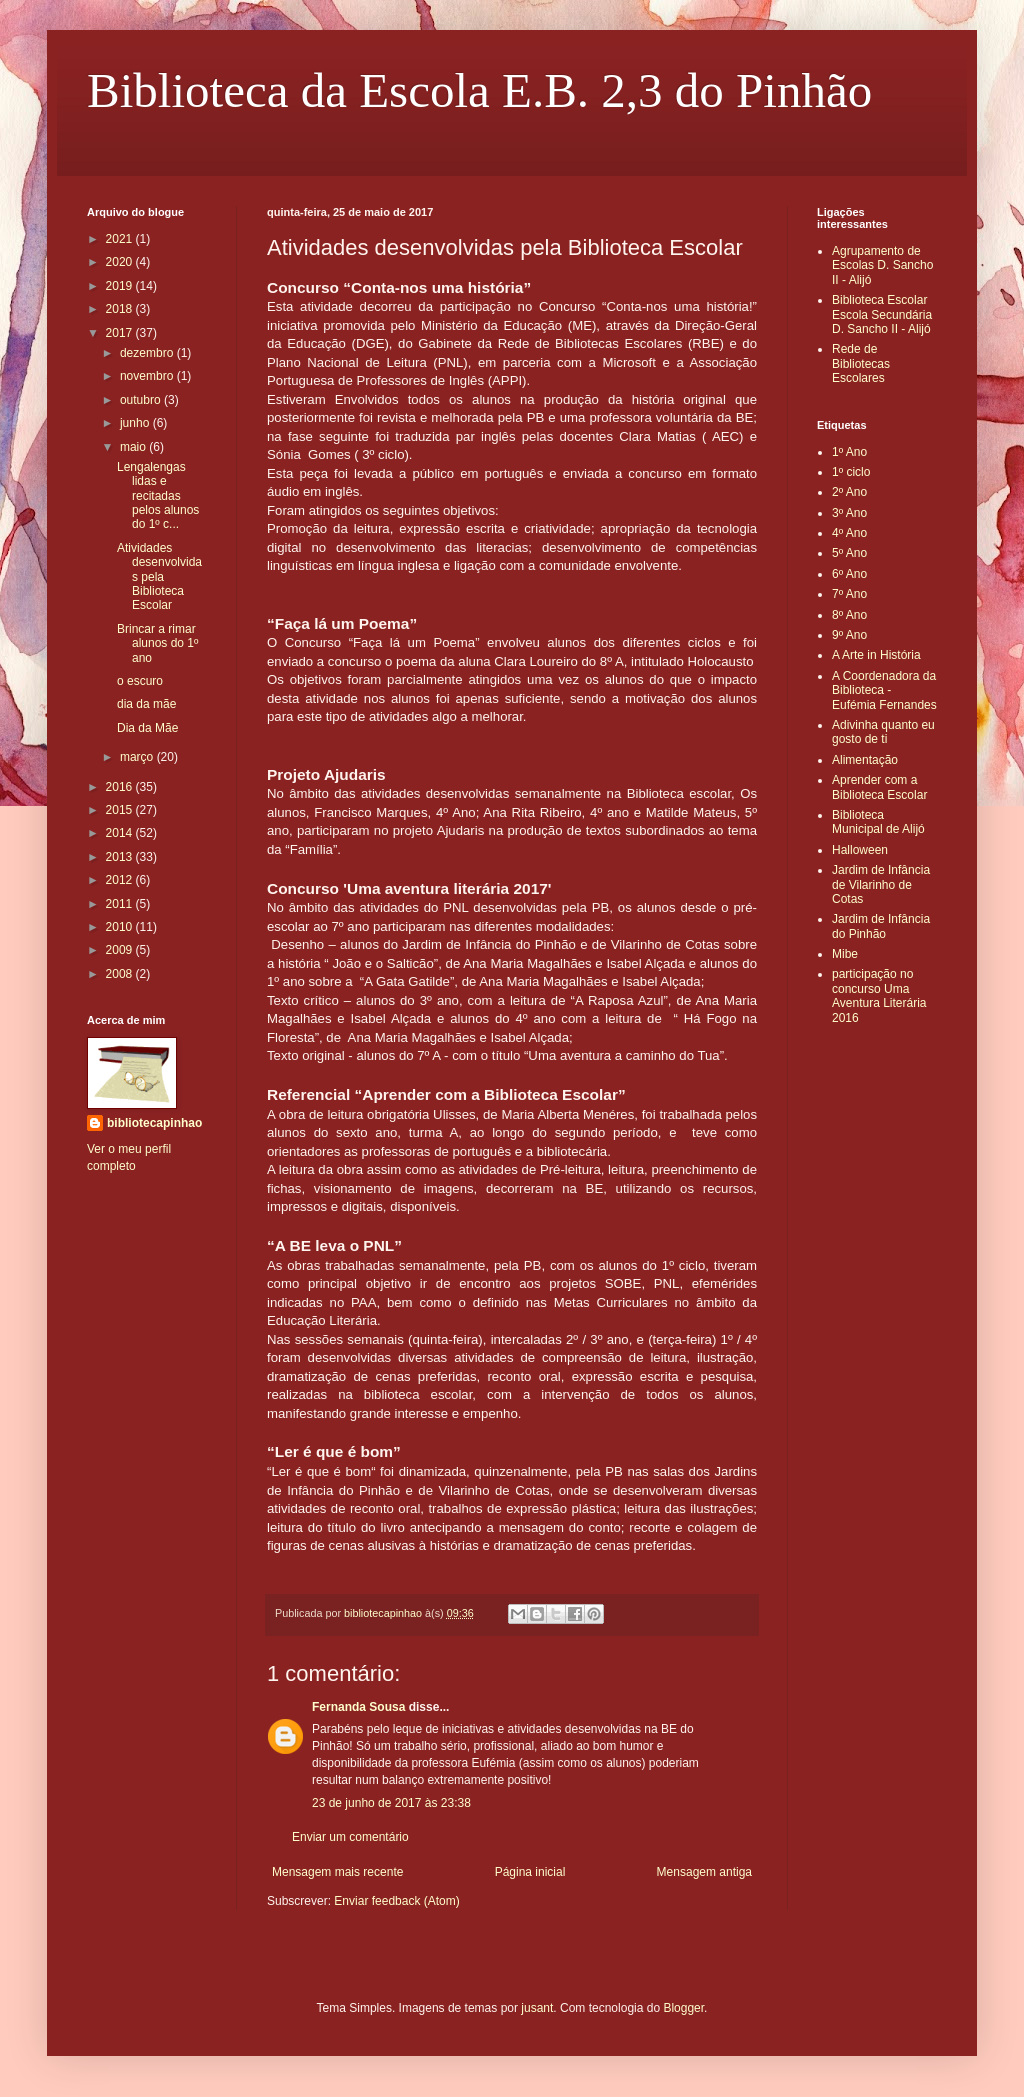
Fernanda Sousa (358, 1707)
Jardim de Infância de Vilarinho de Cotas (881, 884)
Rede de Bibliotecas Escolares (861, 363)
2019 (121, 286)
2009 (121, 950)
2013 (121, 857)
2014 (121, 833)
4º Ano (849, 533)
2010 (121, 927)
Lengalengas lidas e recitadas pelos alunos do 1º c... (158, 496)
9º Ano (849, 635)
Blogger (683, 2008)
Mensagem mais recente (337, 1872)
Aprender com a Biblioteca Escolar (879, 787)
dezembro (148, 353)
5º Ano (849, 553)
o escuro (140, 681)
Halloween (860, 850)
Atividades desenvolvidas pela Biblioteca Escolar (159, 577)
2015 (121, 810)
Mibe (845, 954)
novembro (148, 376)
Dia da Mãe (147, 728)
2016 (121, 787)
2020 (121, 262)
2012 (121, 880)
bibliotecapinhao (154, 1123)
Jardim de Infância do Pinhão (881, 926)
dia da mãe (146, 704)
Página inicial (530, 1872)
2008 (121, 974)
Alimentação (865, 760)
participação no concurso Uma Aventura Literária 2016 (879, 995)
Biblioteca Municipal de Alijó (878, 822)
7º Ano (849, 594)
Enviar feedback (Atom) (396, 1901)
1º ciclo (851, 472)
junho (136, 423)
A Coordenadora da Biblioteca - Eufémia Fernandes (884, 690)
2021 (121, 239)
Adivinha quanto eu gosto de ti (883, 732)
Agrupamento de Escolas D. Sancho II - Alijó (882, 265)
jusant (537, 2008)
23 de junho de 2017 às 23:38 (391, 1803)
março (138, 757)
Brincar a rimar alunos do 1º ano (157, 643)
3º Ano (849, 513)
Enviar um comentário (350, 1837)
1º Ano (849, 452)
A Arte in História (876, 655)
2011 (121, 904)
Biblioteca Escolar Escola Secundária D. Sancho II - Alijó (882, 314)
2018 (121, 309)
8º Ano (849, 615)
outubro (142, 400)
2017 (121, 333)
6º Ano (849, 574)
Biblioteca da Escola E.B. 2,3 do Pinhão (479, 90)
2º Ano (849, 492)
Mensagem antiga (704, 1872)
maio (134, 447)
